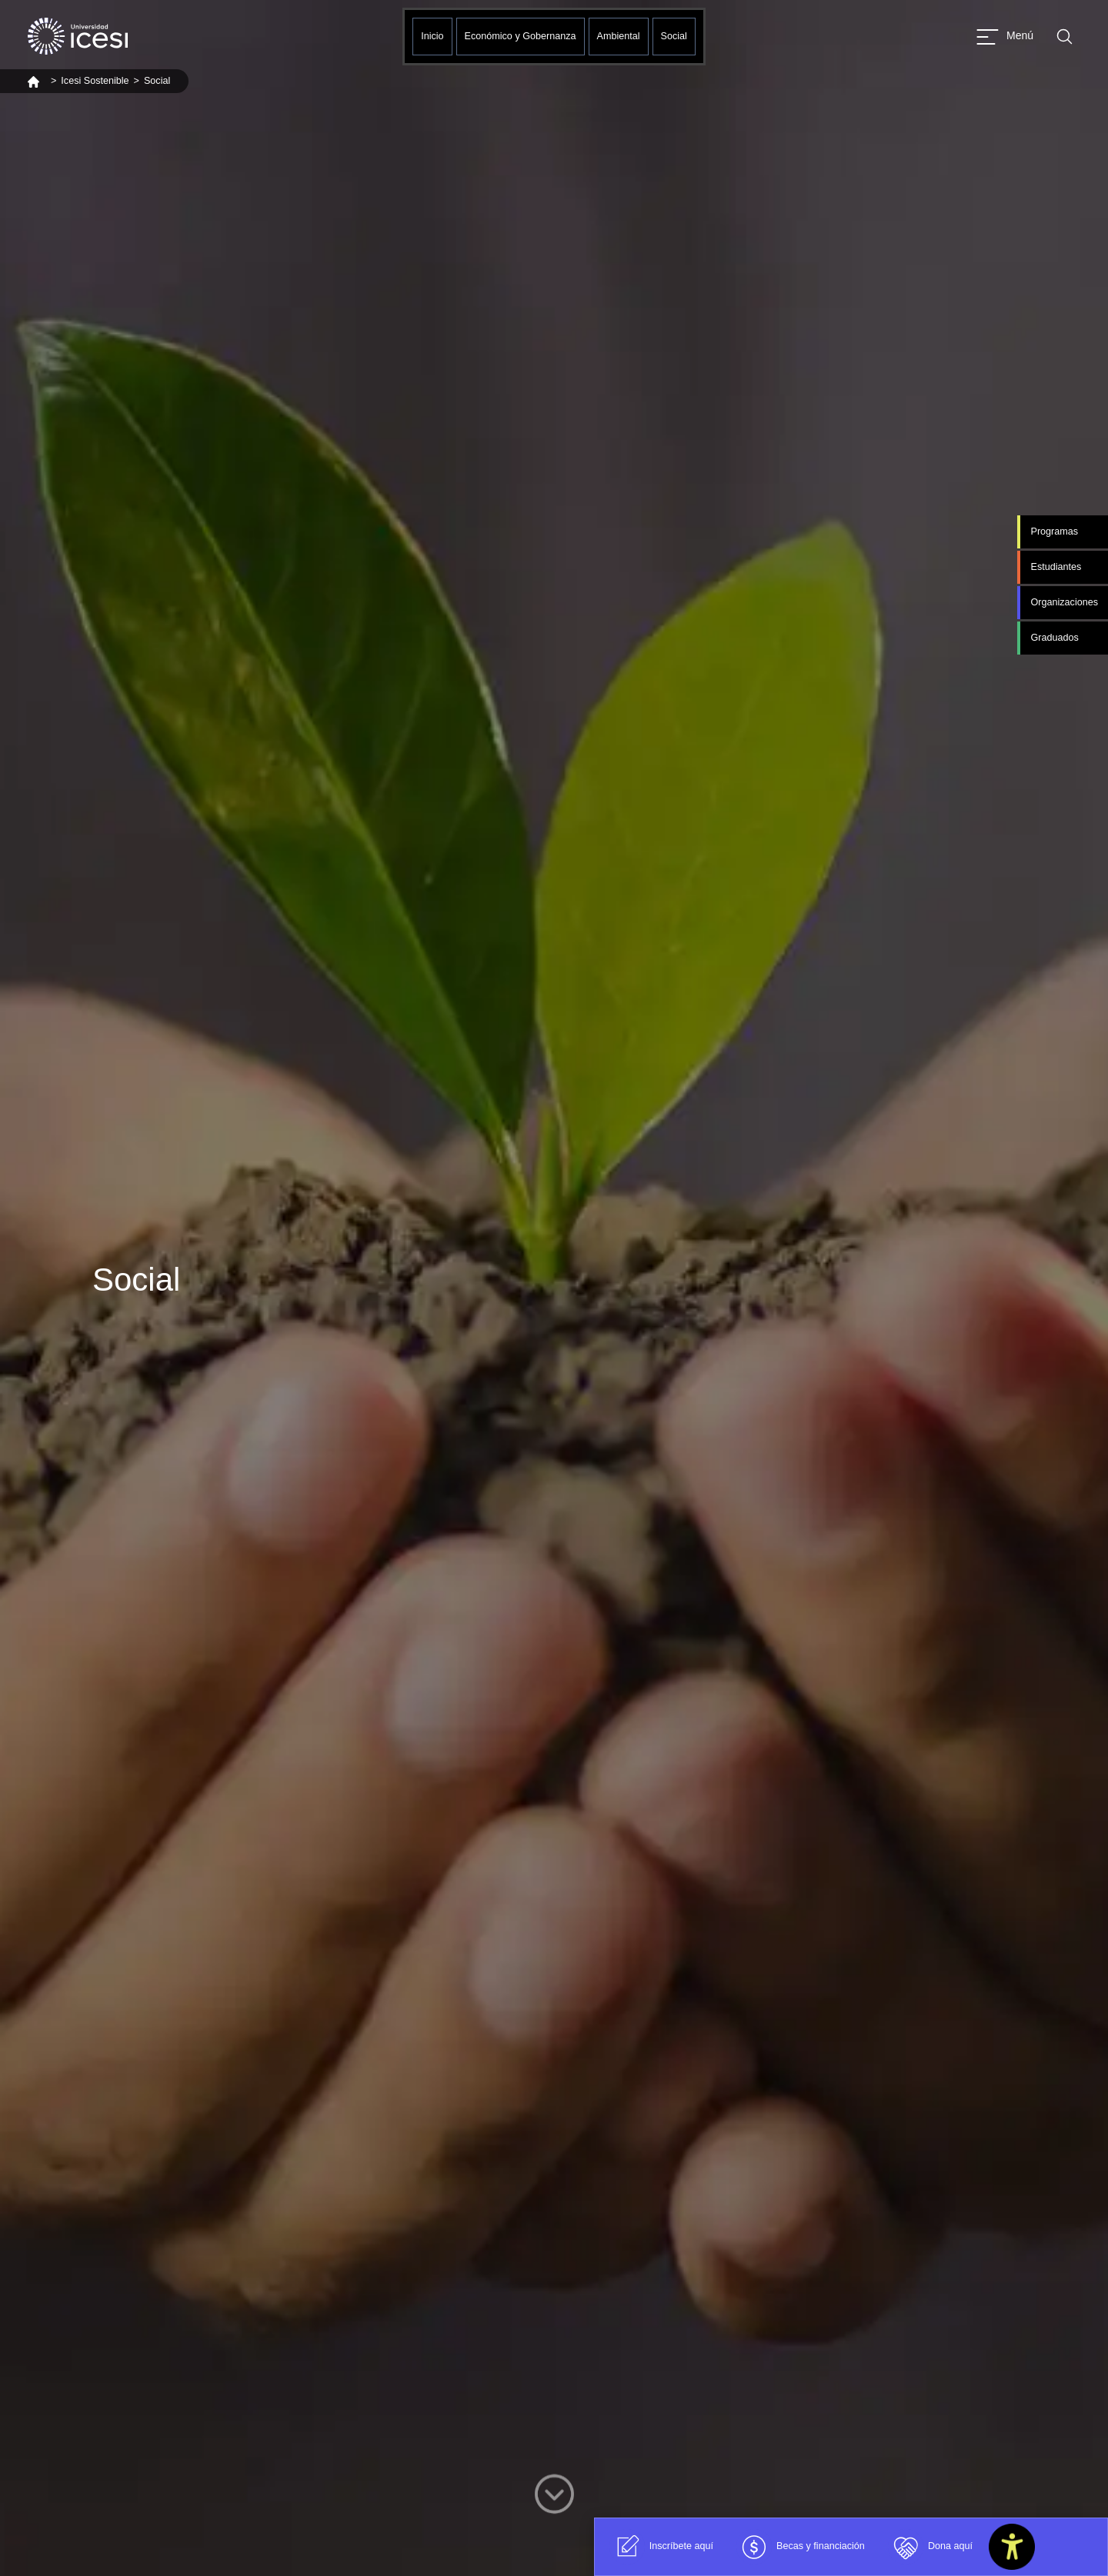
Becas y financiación (800, 2546)
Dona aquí (930, 2546)
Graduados (1054, 637)
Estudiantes (1055, 567)
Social (674, 36)
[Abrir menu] (1004, 36)
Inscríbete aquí (661, 2546)
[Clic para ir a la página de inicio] (78, 36)
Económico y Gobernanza (520, 36)
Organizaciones (1064, 602)
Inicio (432, 36)
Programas (1054, 531)
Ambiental (618, 36)
